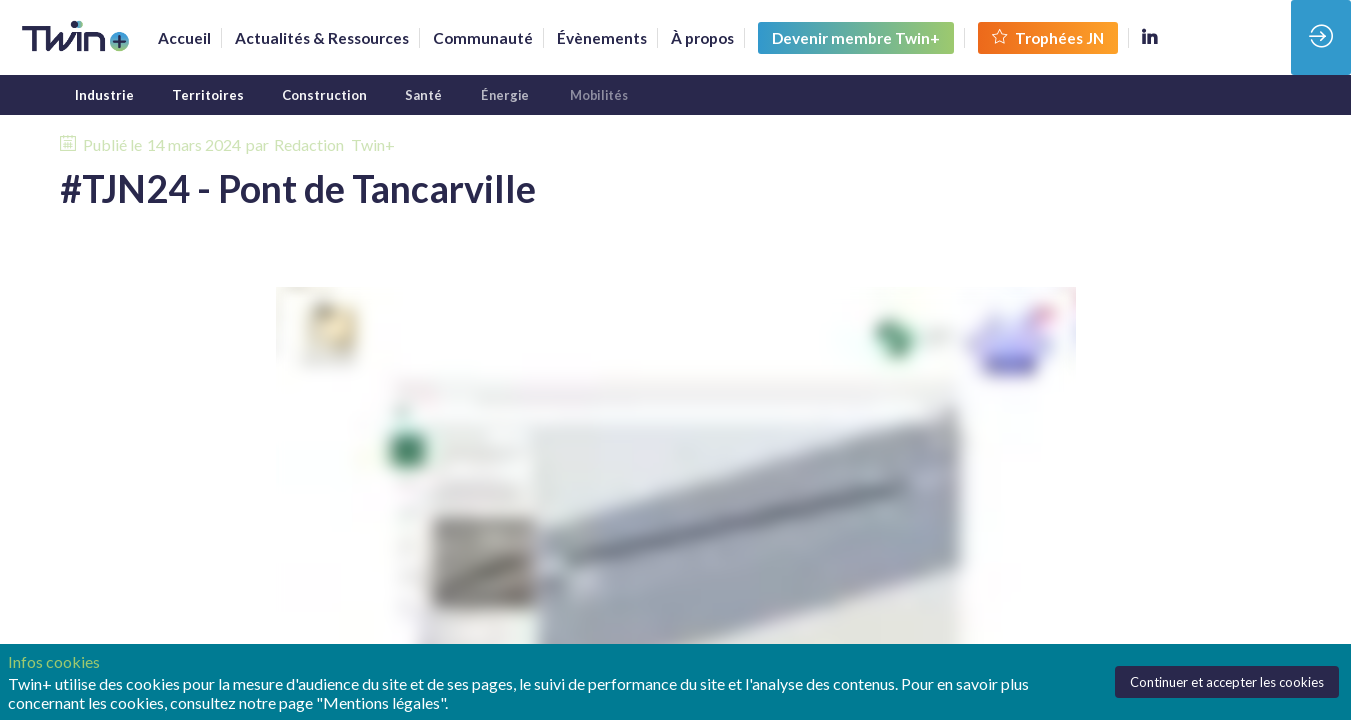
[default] (483, 38)
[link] (184, 38)
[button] (856, 38)
